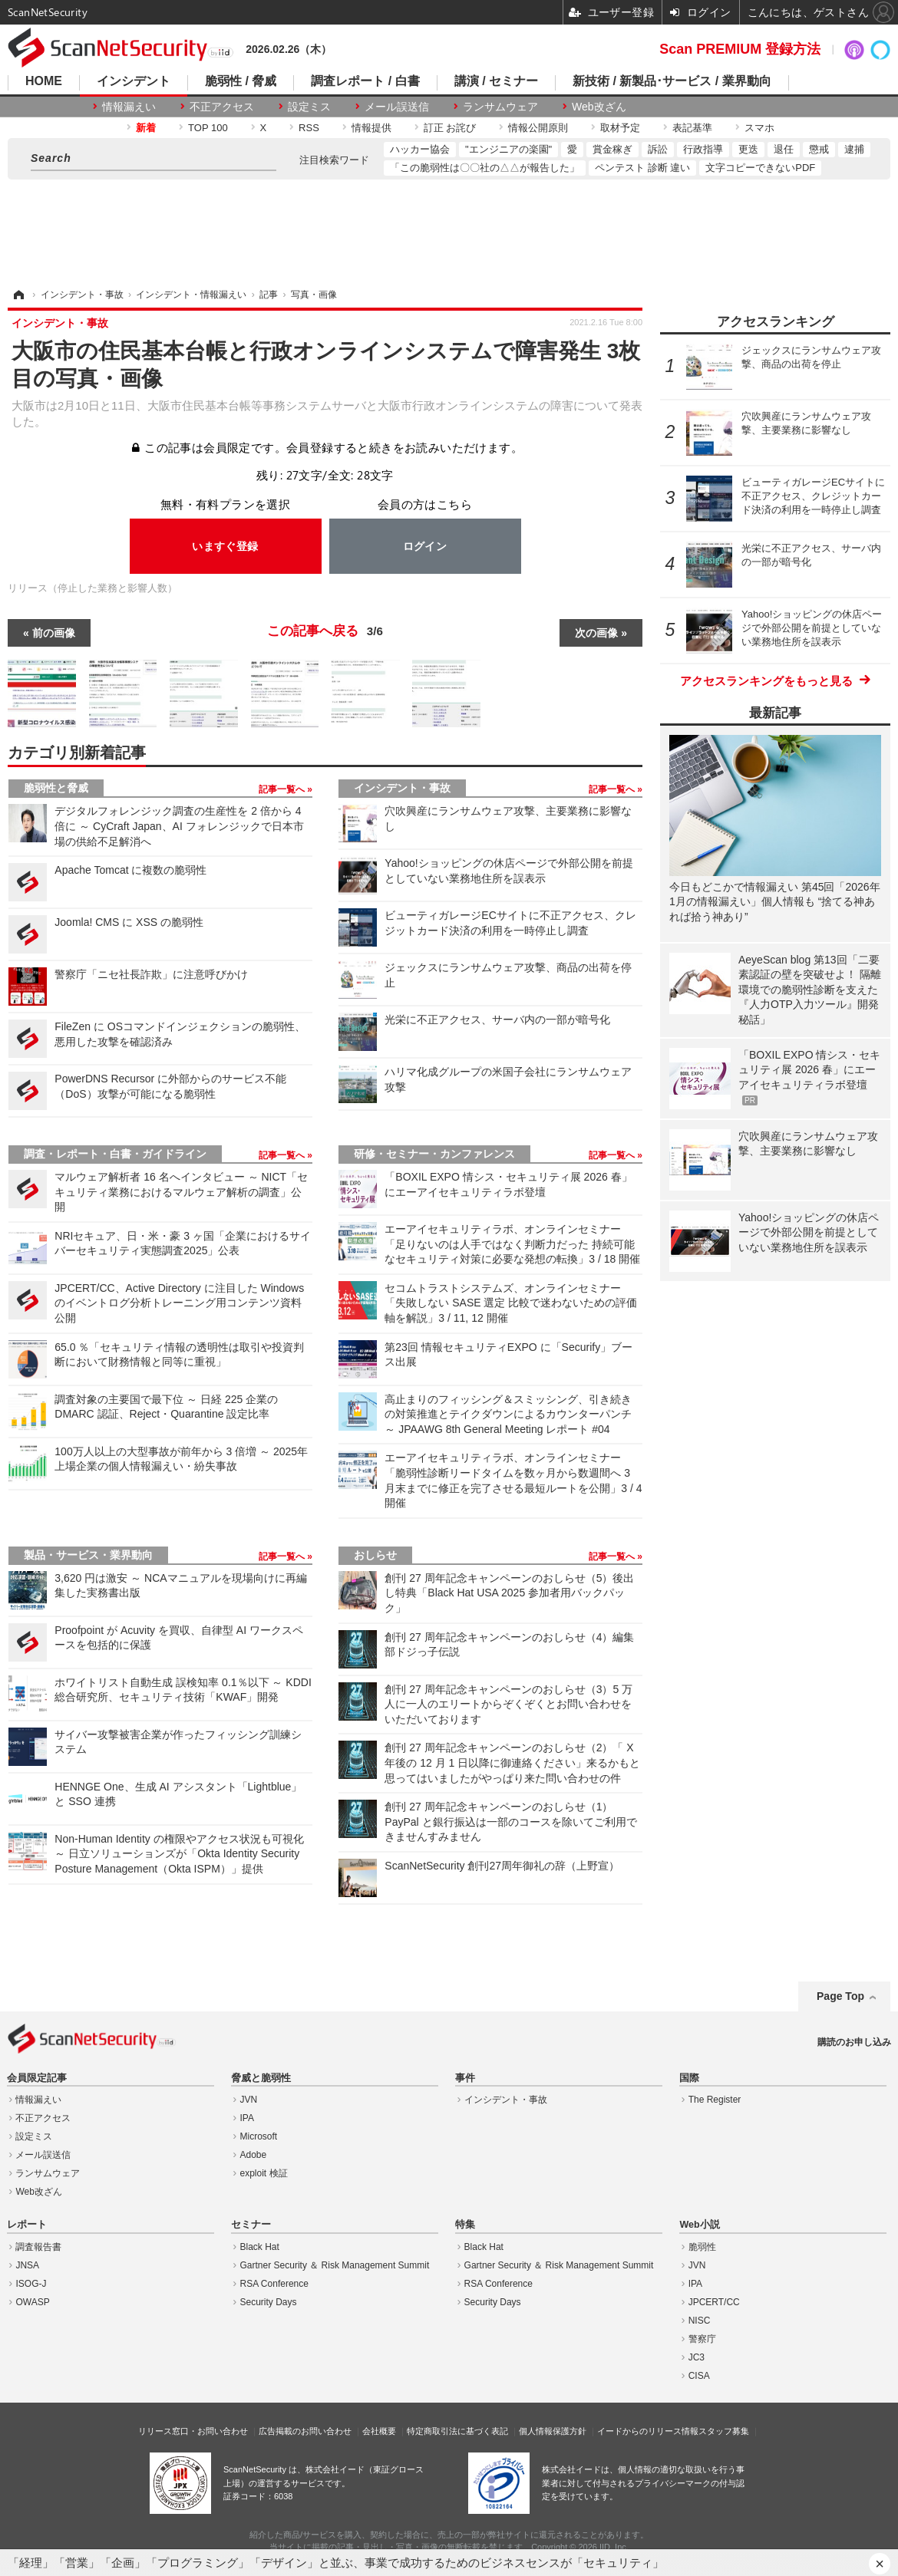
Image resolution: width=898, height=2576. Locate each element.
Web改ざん (599, 106)
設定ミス (309, 106)
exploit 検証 (264, 2173)
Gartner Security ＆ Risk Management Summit (335, 2265)
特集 (465, 2224)
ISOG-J (30, 2283)
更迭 (748, 149)
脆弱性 (702, 2247)
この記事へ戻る (325, 631)
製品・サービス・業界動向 (88, 1555)
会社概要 (379, 2431)
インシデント (133, 81)
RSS (309, 127)
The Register (714, 2099)
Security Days (268, 2302)
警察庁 (702, 2339)
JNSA (27, 2265)
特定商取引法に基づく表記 (457, 2431)
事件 (465, 2078)
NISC (699, 2320)
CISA (699, 2375)
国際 (689, 2078)
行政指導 (703, 149)
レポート (27, 2224)
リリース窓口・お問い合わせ (193, 2431)
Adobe (253, 2154)
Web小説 (699, 2224)
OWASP (32, 2302)
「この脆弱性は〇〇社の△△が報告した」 (484, 167)
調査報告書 (38, 2247)
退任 (784, 149)
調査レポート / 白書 (365, 81)
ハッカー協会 (420, 149)
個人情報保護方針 (552, 2431)
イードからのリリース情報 (647, 2431)
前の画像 (53, 633)
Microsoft (259, 2136)
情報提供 (371, 127)
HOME (43, 81)
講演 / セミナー (496, 81)
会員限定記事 (37, 2078)
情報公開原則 (538, 127)
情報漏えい (129, 106)
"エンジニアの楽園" (508, 149)
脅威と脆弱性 (261, 2078)
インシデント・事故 (402, 788)
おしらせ (375, 1555)
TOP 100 (208, 127)
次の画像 (596, 633)
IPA (247, 2118)
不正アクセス (222, 106)
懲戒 (819, 149)
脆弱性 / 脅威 (240, 81)
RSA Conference (274, 2283)
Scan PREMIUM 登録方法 (739, 49)
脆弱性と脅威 (56, 788)
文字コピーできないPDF (760, 167)
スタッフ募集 (723, 2431)
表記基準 (692, 127)
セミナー (251, 2224)
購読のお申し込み (854, 2042)
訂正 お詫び (450, 127)
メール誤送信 (397, 106)
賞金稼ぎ (612, 149)
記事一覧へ (283, 789)
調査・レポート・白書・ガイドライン (115, 1154)
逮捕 (854, 149)
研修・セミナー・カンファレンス (434, 1154)
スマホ (759, 127)
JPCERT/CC (714, 2302)
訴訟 (658, 149)
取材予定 (620, 127)
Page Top (840, 1996)
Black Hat (259, 2247)
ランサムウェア (500, 106)
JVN (249, 2099)
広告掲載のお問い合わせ (305, 2431)
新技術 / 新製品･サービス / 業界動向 (672, 81)
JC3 (696, 2357)
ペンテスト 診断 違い (642, 167)
